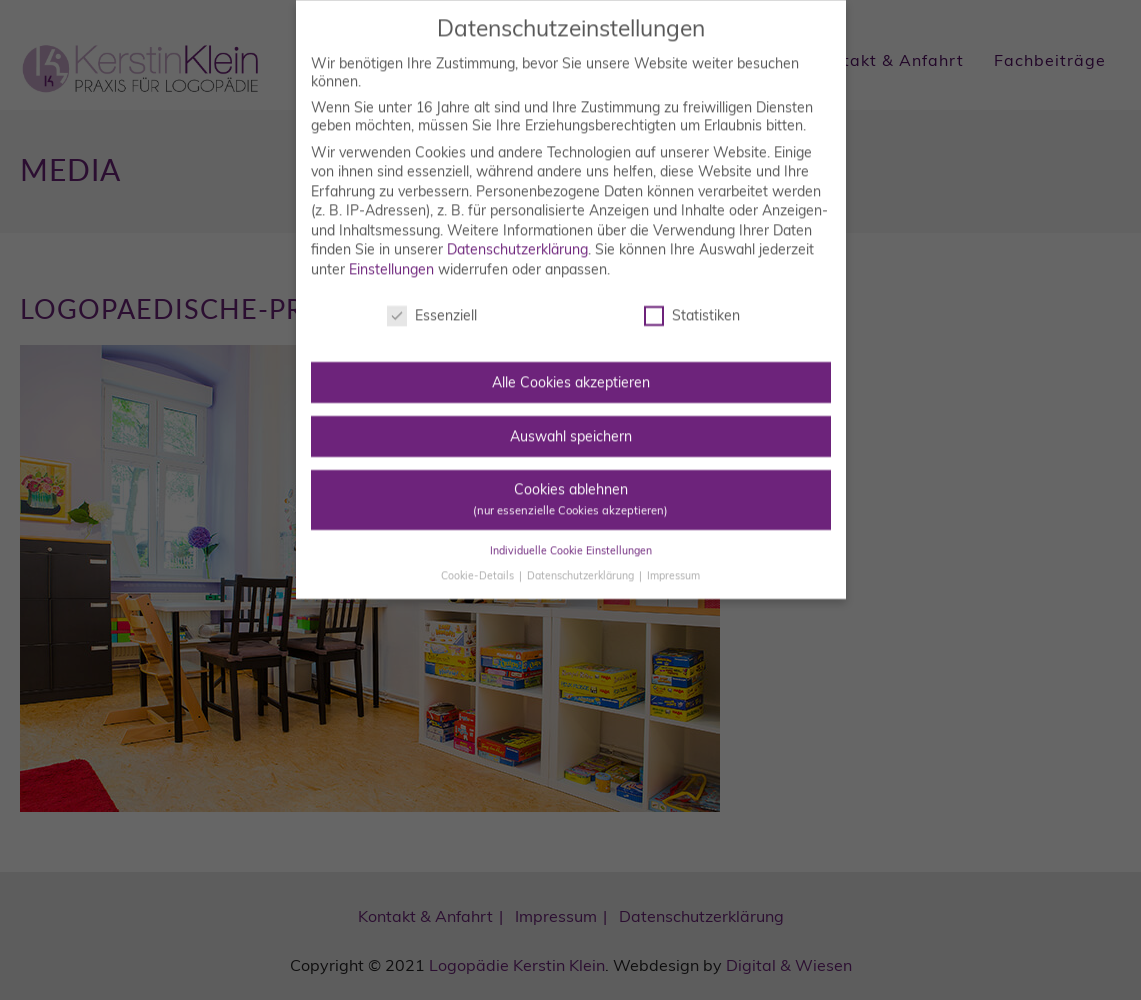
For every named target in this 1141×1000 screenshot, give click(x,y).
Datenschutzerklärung (517, 240)
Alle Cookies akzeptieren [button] (571, 372)
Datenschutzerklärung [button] (582, 565)
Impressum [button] (673, 565)
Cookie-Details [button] (479, 565)
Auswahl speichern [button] (571, 426)
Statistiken (692, 305)
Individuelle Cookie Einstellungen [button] (571, 540)
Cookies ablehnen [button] (570, 488)
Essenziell (432, 305)
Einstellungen (391, 259)
